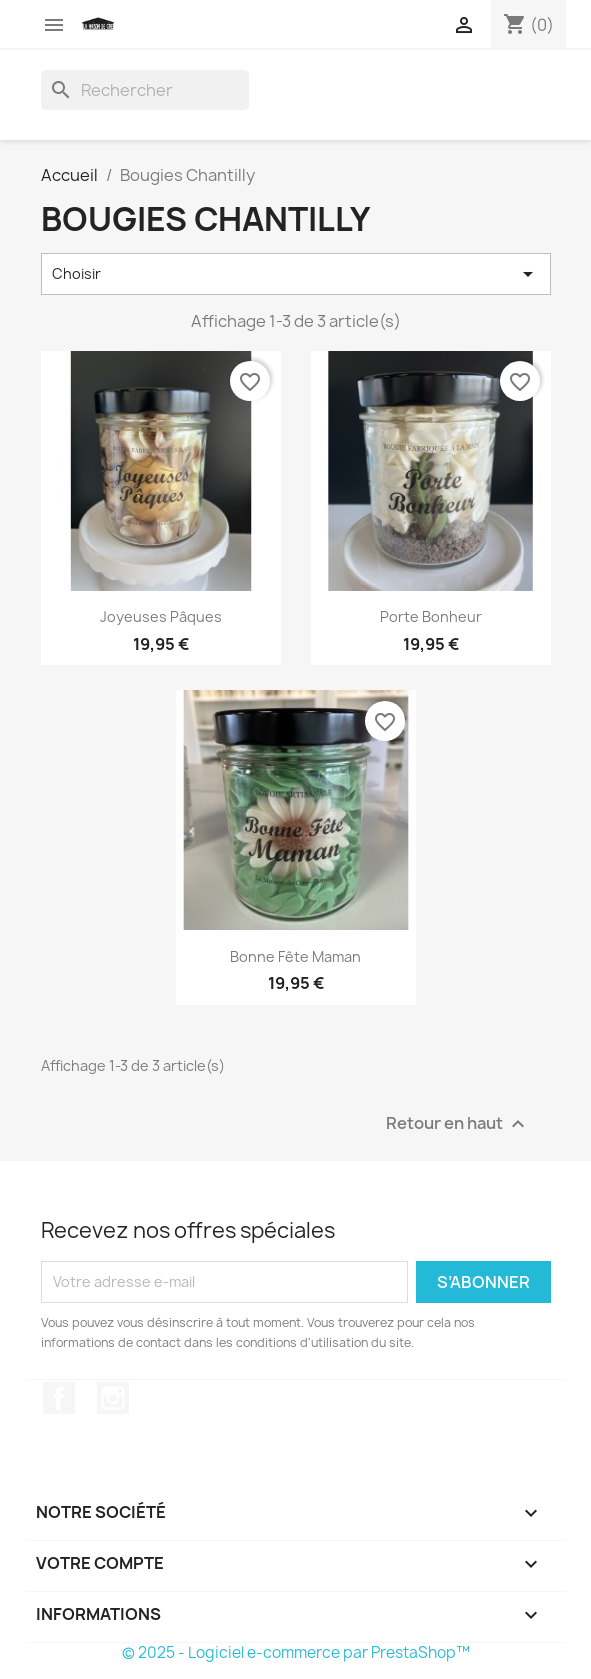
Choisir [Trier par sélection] (296, 274)
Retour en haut (458, 1123)
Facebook (59, 1398)
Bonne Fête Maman (295, 956)
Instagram (113, 1398)
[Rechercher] (145, 90)
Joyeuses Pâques (161, 616)
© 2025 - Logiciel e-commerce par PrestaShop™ (296, 1652)
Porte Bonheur (431, 616)
